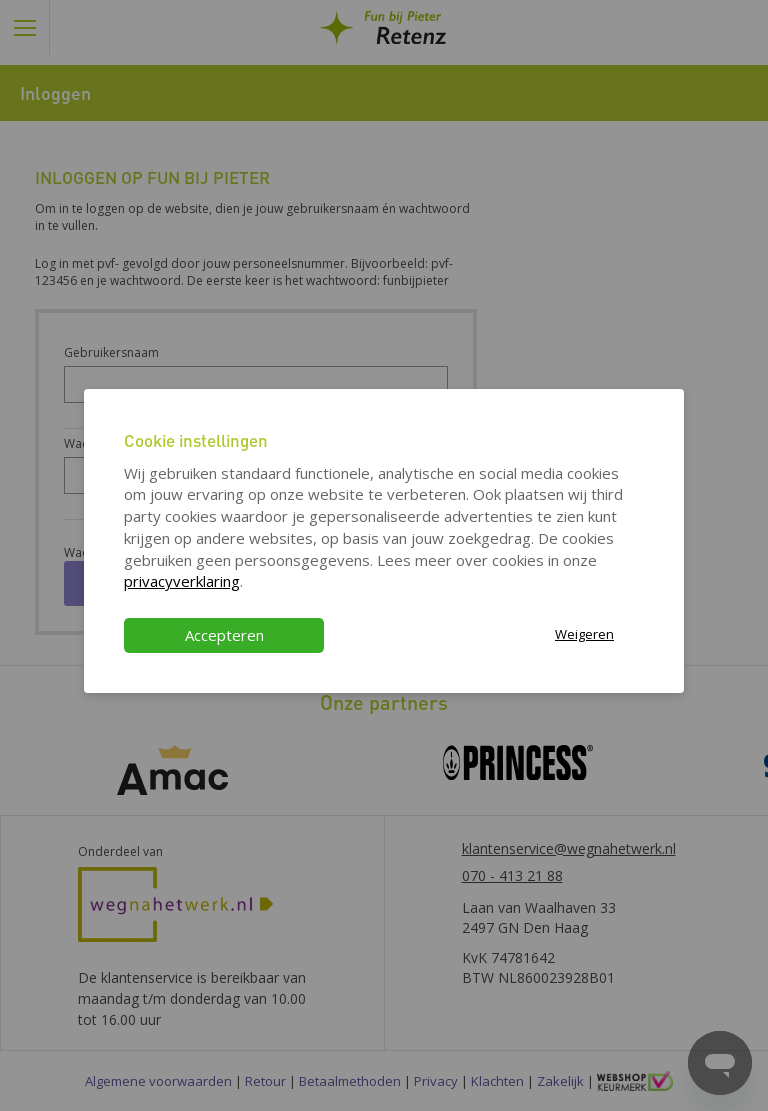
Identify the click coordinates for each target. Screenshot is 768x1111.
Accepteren (224, 635)
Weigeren (584, 634)
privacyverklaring (182, 581)
